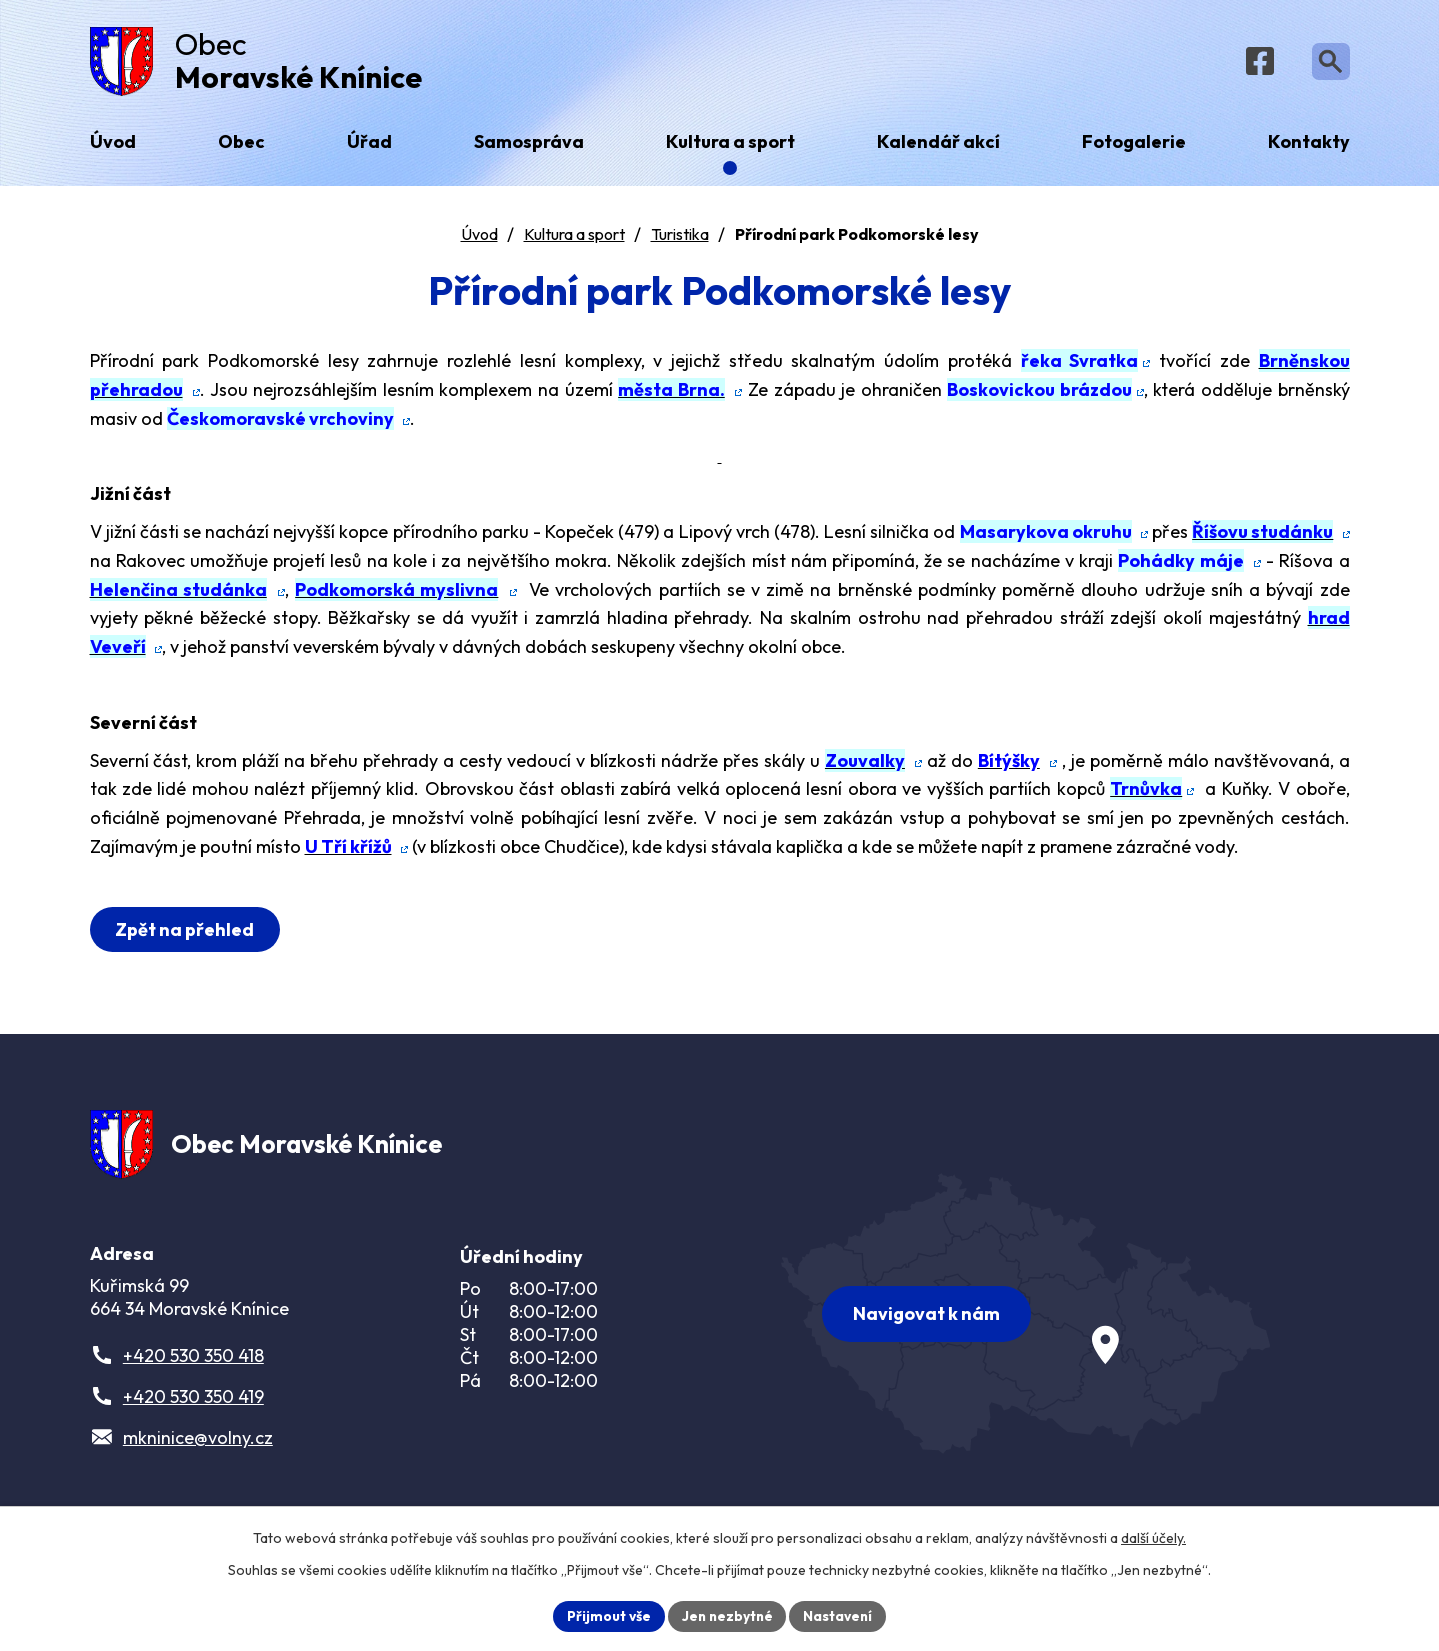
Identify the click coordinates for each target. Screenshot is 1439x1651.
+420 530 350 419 (193, 1406)
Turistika (680, 239)
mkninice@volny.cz (198, 1447)
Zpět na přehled (186, 934)
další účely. (1153, 1537)
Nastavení (840, 1615)
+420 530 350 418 (193, 1365)
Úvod (479, 239)
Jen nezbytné (727, 1615)
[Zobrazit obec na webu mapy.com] (1026, 1318)
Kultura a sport (574, 239)
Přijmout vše (606, 1615)
